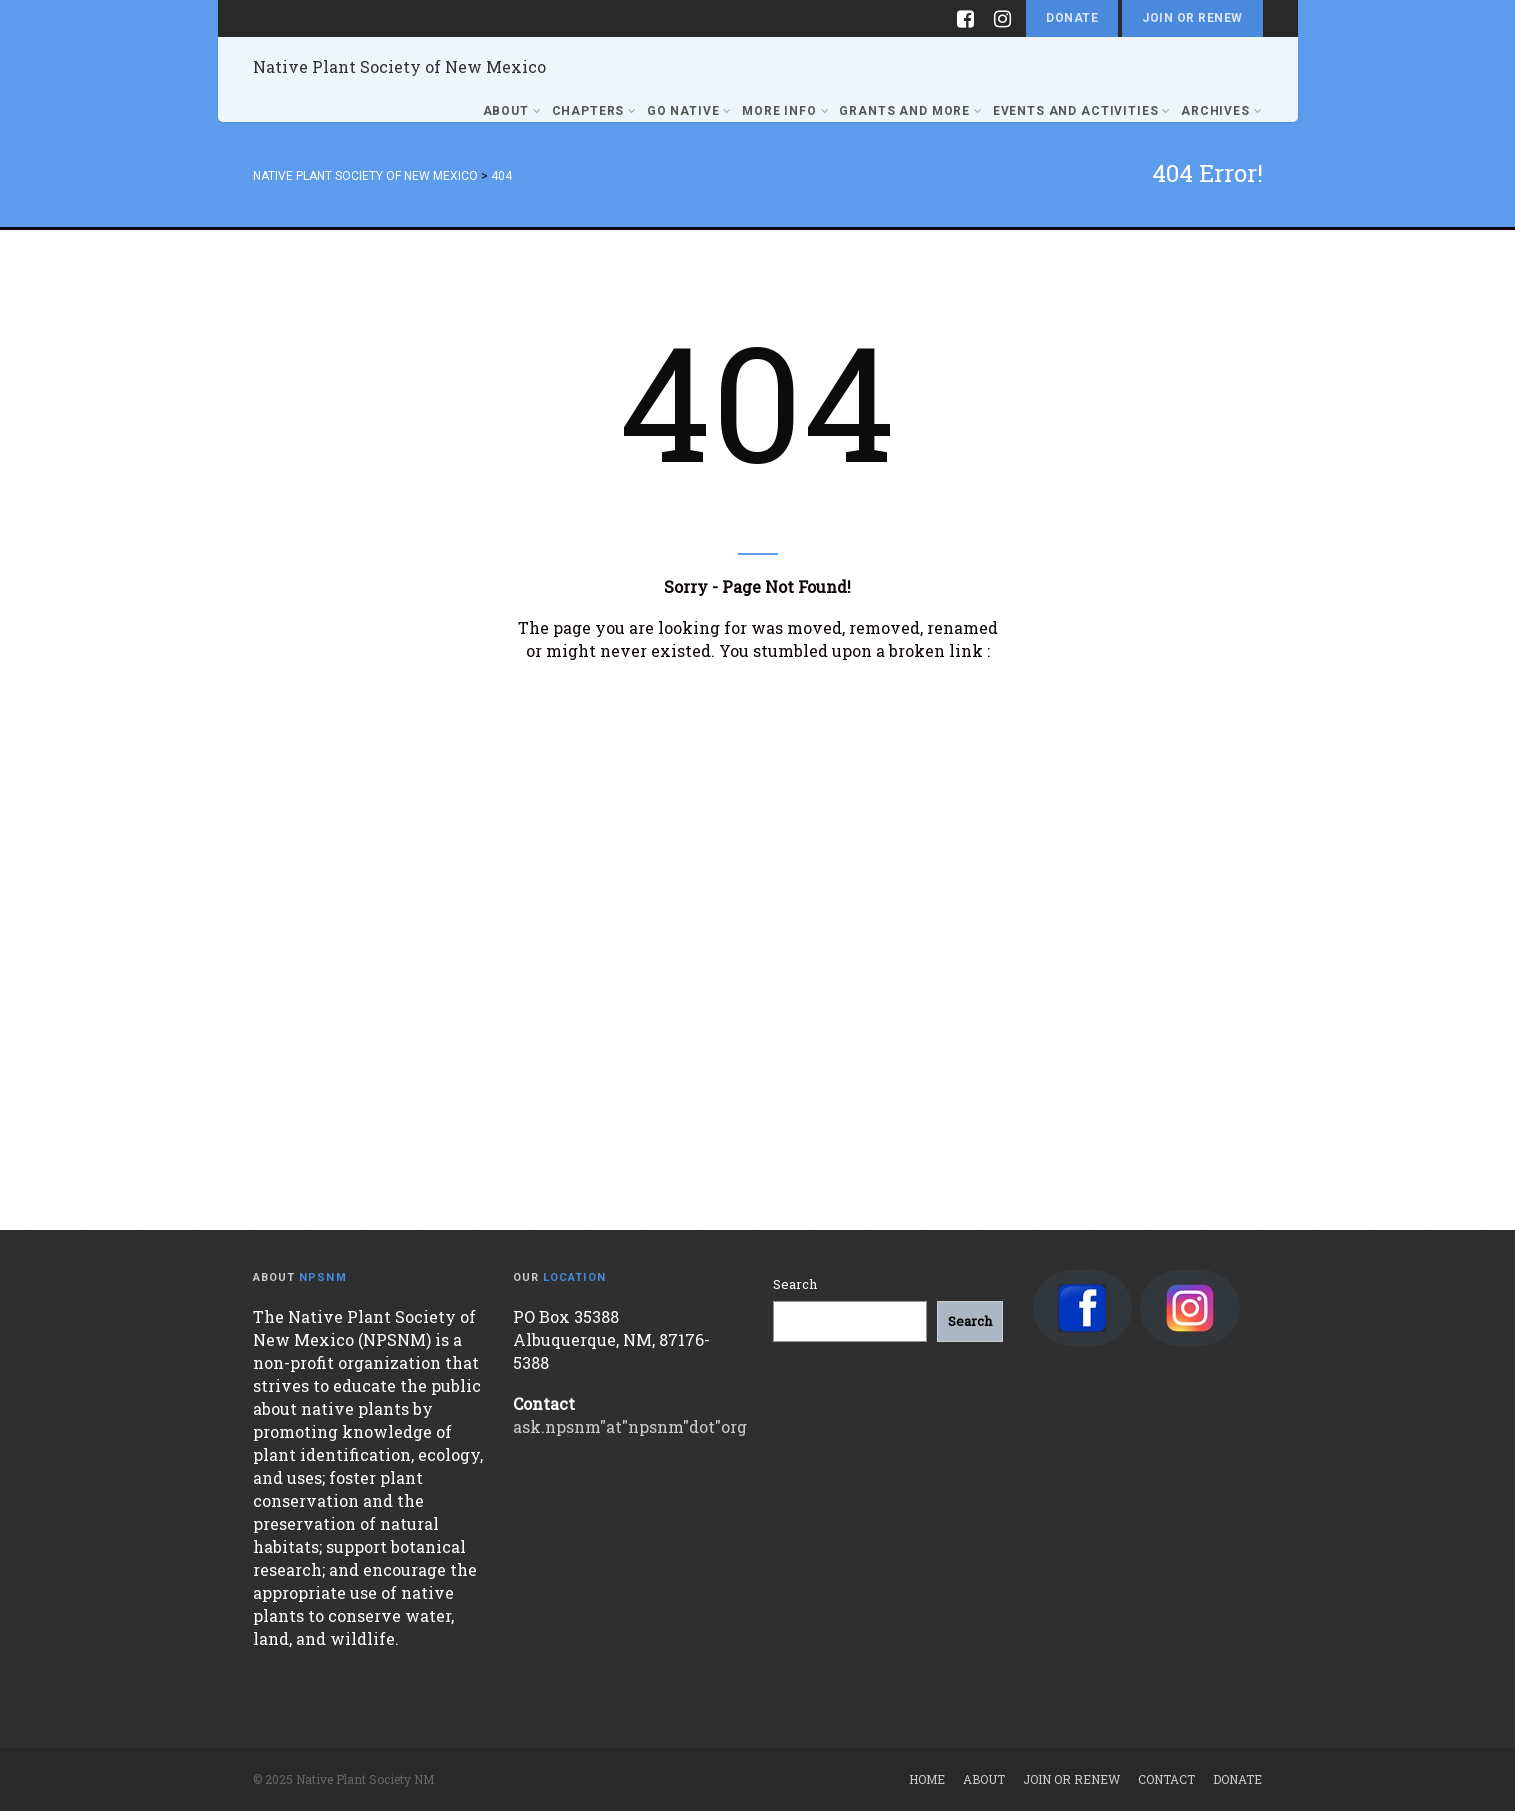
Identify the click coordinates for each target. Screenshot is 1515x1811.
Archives (1221, 111)
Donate (1072, 18)
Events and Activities (1082, 111)
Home (927, 1779)
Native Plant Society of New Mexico (399, 66)
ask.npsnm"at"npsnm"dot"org (630, 1426)
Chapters (594, 111)
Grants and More (910, 111)
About (512, 111)
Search (795, 1284)
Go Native (689, 111)
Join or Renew (1192, 18)
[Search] (970, 1321)
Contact (1166, 1779)
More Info (785, 111)
